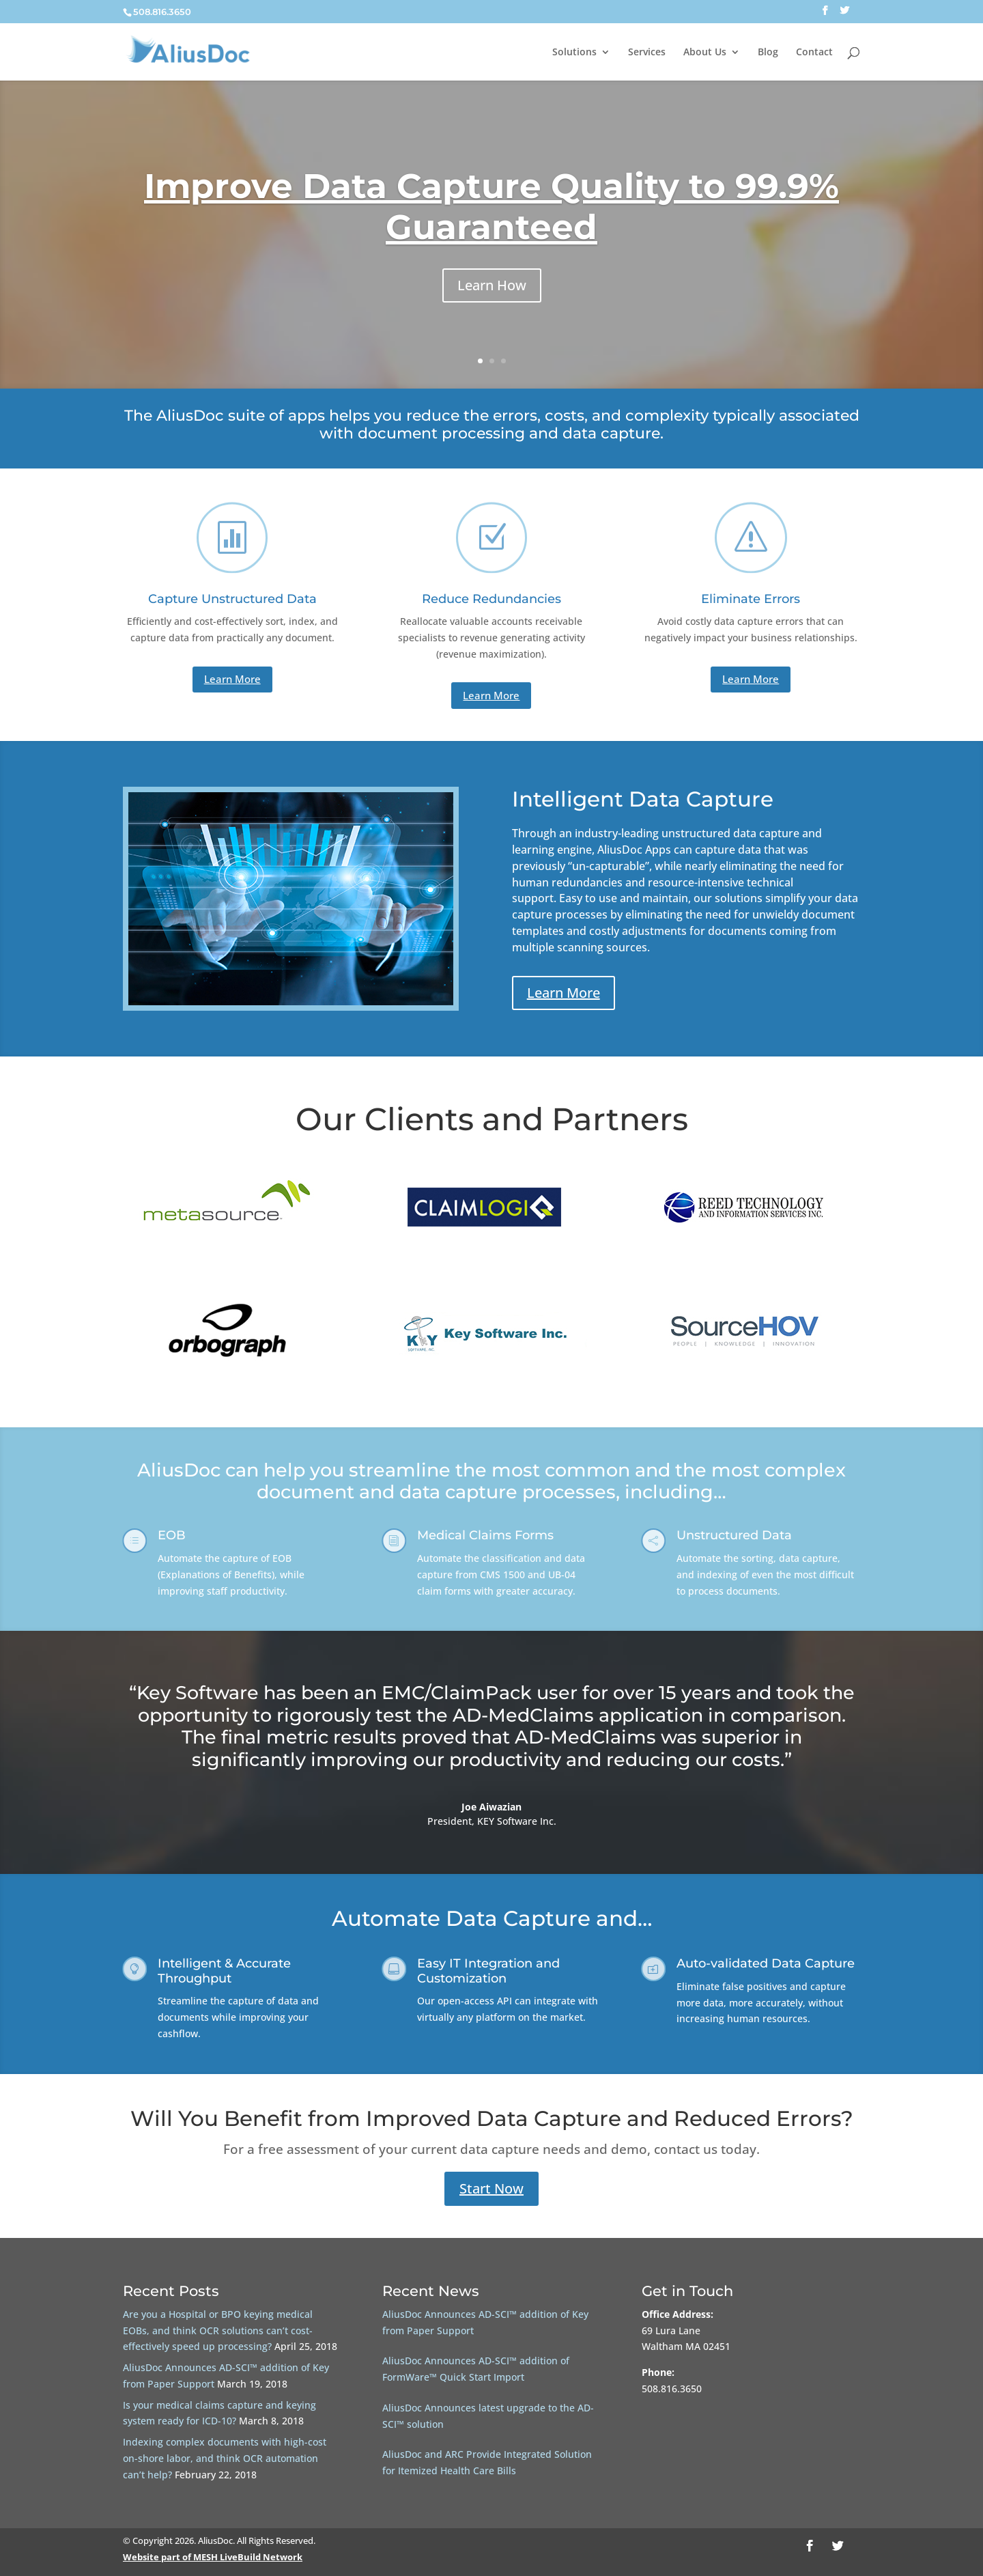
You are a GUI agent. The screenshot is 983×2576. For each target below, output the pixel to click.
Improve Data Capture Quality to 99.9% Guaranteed (491, 216)
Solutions (574, 52)
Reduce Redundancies (491, 598)
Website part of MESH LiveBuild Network (212, 2557)
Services (647, 52)
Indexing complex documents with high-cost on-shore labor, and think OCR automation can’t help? (224, 2458)
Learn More (232, 679)
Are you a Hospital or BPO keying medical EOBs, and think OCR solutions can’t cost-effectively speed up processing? (218, 2330)
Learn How (491, 294)
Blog (768, 52)
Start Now (491, 2188)
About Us (704, 52)
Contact (814, 52)
